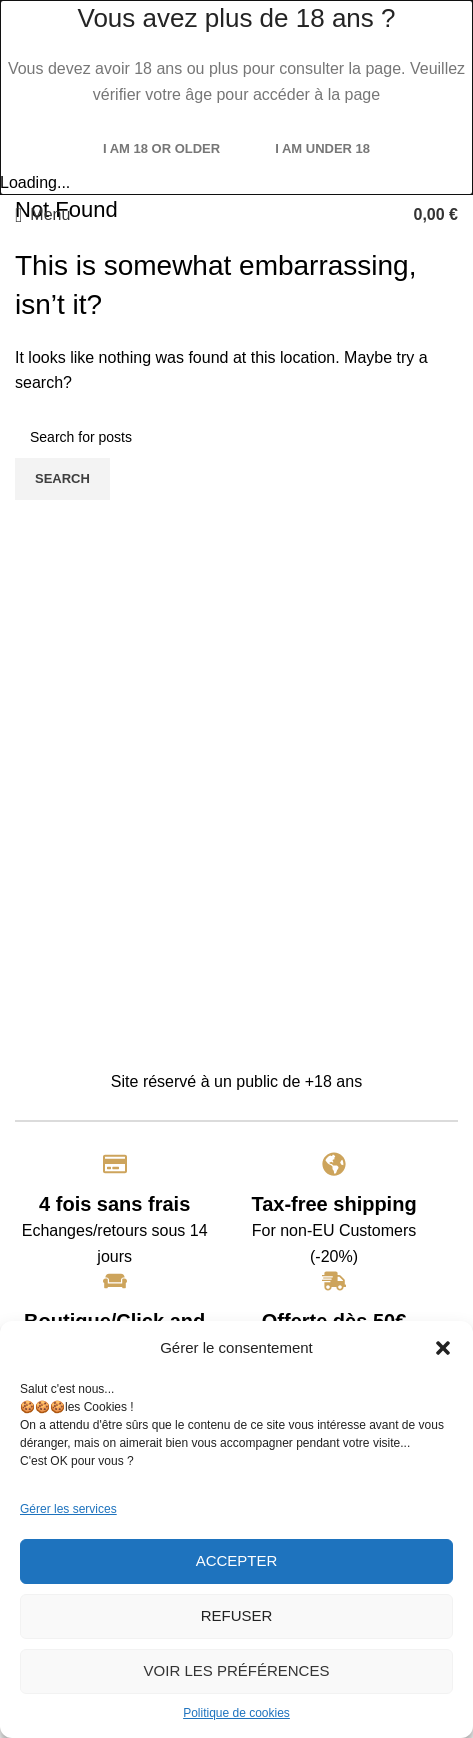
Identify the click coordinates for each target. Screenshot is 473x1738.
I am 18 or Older (161, 148)
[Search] (236, 437)
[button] (443, 1348)
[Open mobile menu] (42, 215)
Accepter (237, 1560)
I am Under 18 (322, 148)
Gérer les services (68, 1509)
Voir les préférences (237, 1670)
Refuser (237, 1615)
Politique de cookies (236, 1713)
